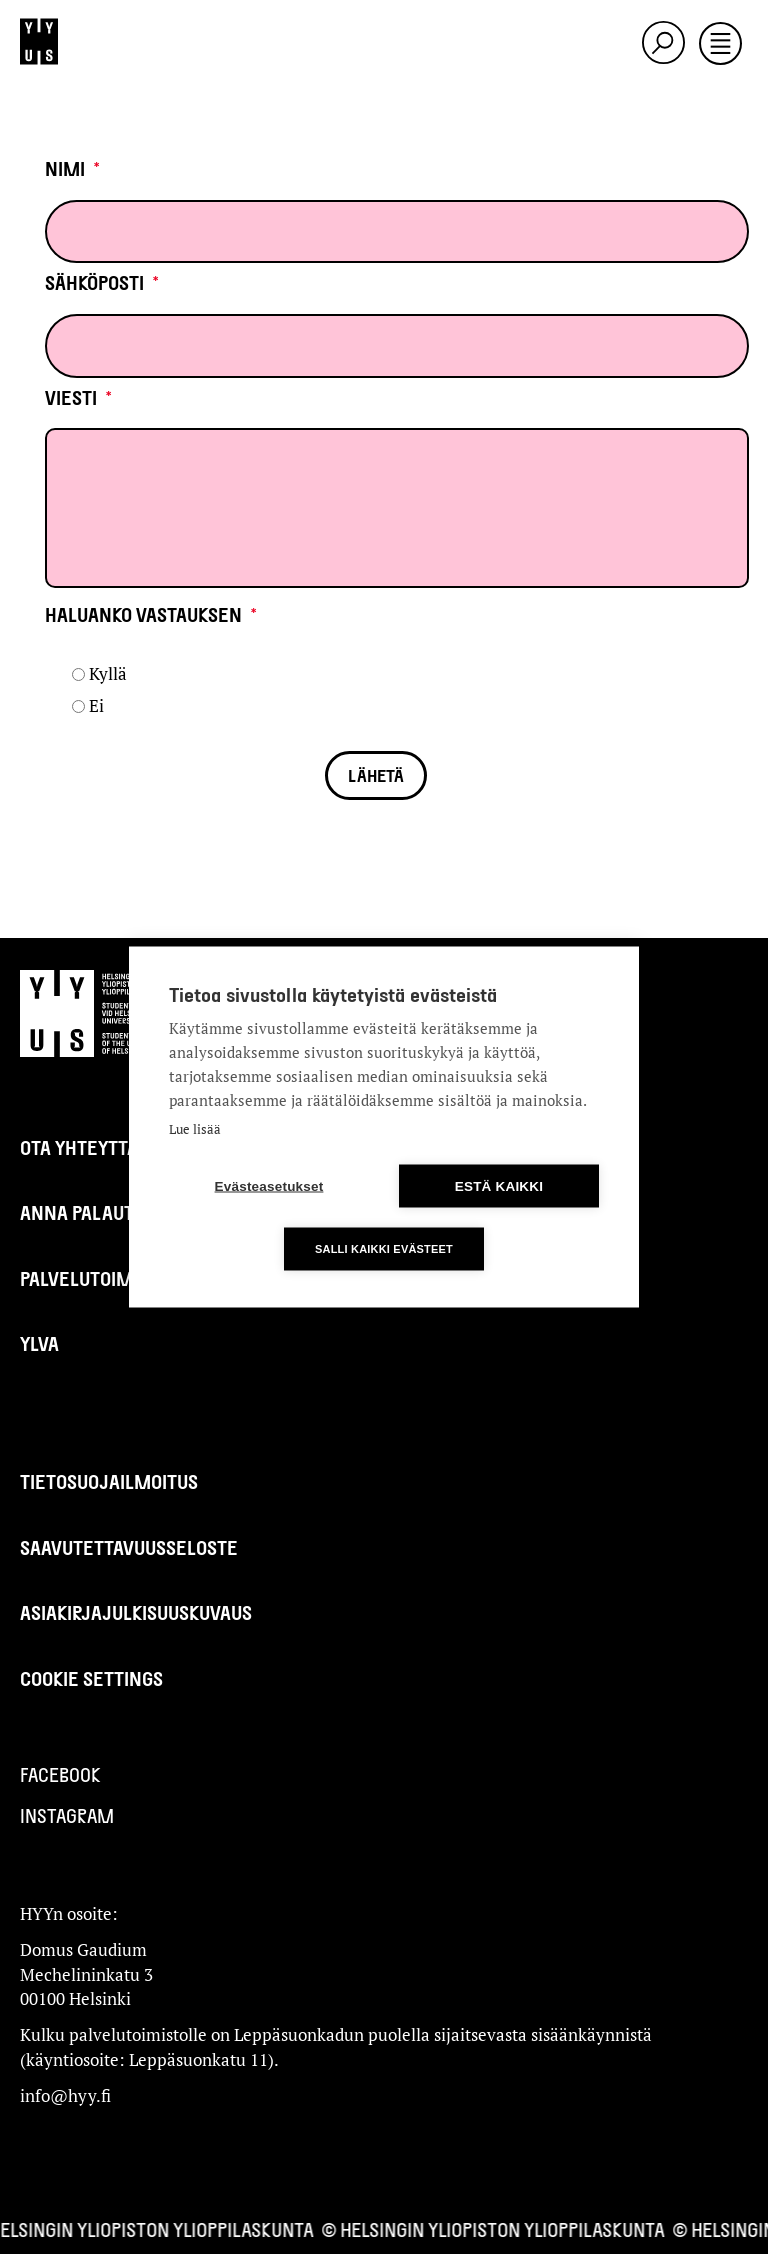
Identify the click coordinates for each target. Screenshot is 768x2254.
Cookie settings (91, 1678)
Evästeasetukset (269, 1186)
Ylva (39, 1343)
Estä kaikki (499, 1186)
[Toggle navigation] (720, 45)
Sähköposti (102, 282)
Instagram (67, 1815)
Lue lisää (195, 1129)
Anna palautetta (97, 1212)
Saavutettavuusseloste (129, 1547)
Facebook (60, 1774)
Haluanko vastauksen (151, 614)
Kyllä (108, 673)
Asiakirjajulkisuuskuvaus (136, 1612)
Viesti (78, 397)
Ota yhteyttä (79, 1147)
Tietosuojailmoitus (109, 1481)
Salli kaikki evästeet (384, 1249)
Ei (96, 705)
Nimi (72, 168)
